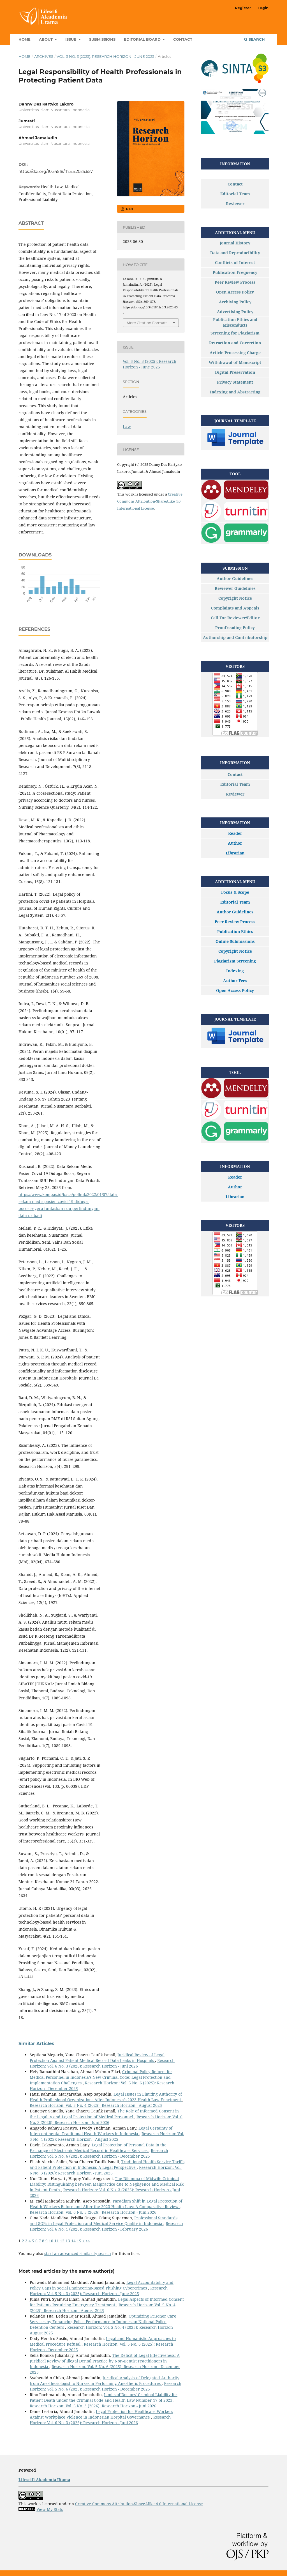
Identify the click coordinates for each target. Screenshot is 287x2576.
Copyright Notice (235, 598)
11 (56, 2240)
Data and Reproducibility (235, 252)
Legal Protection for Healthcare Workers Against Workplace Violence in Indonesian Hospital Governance (101, 2414)
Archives (43, 56)
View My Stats (49, 2509)
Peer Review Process (235, 282)
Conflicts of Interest (235, 262)
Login (263, 8)
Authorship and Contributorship (235, 637)
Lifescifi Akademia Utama (44, 2479)
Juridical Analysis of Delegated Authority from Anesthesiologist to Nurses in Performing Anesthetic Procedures (104, 2380)
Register (243, 8)
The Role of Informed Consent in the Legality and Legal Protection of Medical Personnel (104, 2113)
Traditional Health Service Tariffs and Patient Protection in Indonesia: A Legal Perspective (107, 2164)
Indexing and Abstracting (235, 392)
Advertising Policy (235, 311)
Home (24, 39)
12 (62, 2240)
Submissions (102, 39)
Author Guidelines (235, 578)
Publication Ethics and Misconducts (235, 322)
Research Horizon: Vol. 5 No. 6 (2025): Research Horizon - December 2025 (99, 2153)
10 (51, 2240)
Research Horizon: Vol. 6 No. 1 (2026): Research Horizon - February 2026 (106, 2226)
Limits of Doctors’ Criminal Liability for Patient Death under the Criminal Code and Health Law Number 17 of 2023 (103, 2397)
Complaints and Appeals (235, 608)
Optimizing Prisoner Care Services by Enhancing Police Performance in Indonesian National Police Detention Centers (103, 2321)
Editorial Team (235, 193)
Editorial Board (143, 39)
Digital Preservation (235, 372)
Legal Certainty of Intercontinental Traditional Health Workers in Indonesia (101, 2130)
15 (79, 2240)
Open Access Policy (235, 292)
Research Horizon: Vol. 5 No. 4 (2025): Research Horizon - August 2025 (96, 2105)
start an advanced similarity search (77, 2253)
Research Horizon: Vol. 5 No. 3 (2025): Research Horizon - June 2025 (99, 2290)
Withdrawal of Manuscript (235, 362)
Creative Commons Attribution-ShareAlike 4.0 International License (149, 501)
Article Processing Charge (235, 352)
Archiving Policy (235, 301)
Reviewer (235, 203)
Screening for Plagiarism (235, 333)
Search (254, 39)
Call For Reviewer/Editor (235, 617)
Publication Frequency (235, 272)
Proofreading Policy (235, 627)
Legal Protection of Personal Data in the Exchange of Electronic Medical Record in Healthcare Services (98, 2147)
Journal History (235, 243)
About (46, 39)
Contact (182, 39)
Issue (71, 39)
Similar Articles (36, 2043)
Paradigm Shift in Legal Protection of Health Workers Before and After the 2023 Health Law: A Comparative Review (106, 2203)
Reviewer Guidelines (235, 588)
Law (127, 426)
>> (88, 2240)
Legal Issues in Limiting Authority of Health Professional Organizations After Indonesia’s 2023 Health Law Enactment (106, 2096)
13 (68, 2240)
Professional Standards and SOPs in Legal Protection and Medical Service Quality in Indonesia (103, 2220)
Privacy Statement (235, 382)
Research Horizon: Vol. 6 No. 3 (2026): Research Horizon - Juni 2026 (102, 2063)
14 (73, 2240)
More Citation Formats (147, 322)
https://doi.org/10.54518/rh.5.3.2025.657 (55, 171)
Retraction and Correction (235, 342)
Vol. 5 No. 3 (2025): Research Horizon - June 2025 (105, 56)
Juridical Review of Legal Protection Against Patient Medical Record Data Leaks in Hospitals (97, 2057)
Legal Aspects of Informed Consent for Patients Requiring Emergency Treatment (107, 2302)
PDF (129, 209)
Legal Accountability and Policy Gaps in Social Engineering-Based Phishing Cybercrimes (101, 2285)
